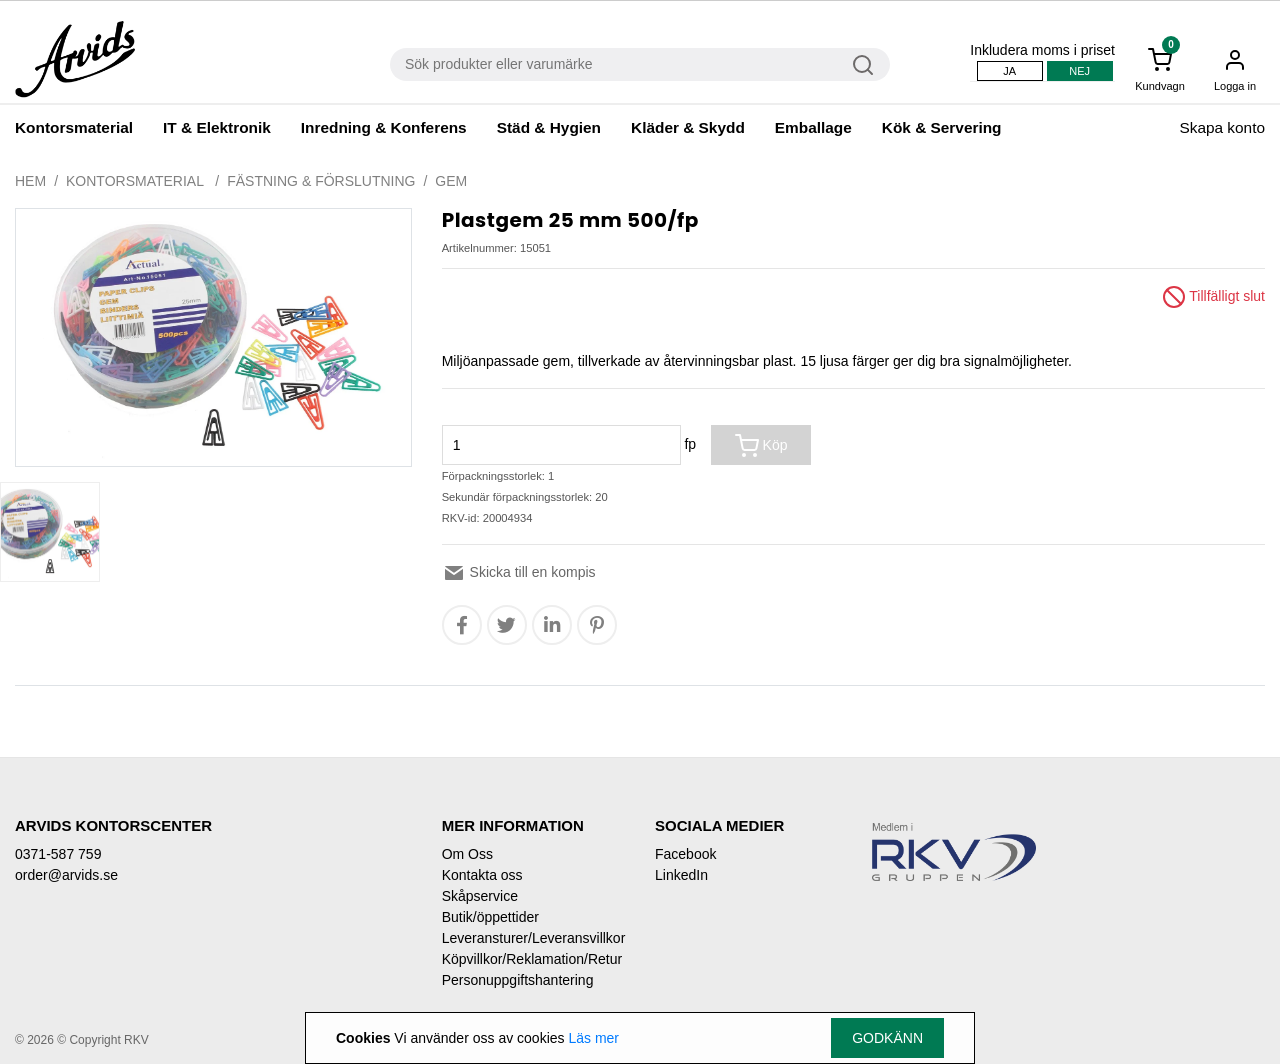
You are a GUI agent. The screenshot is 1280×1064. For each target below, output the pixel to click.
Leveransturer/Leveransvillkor (533, 938)
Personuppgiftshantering (518, 980)
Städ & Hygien (549, 127)
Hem (30, 181)
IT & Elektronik (217, 127)
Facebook (685, 854)
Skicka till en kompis (519, 572)
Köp (761, 446)
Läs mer (593, 1038)
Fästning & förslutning (321, 181)
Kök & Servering (942, 127)
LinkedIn (681, 875)
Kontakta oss (482, 875)
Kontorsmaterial (74, 127)
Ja (1009, 71)
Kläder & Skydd (688, 127)
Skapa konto (1222, 127)
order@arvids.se (66, 875)
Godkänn (887, 1038)
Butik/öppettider (490, 917)
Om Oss (467, 854)
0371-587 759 (58, 854)
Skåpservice (480, 896)
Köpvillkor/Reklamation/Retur (532, 959)
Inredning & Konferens (384, 127)
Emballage (813, 127)
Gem (451, 181)
